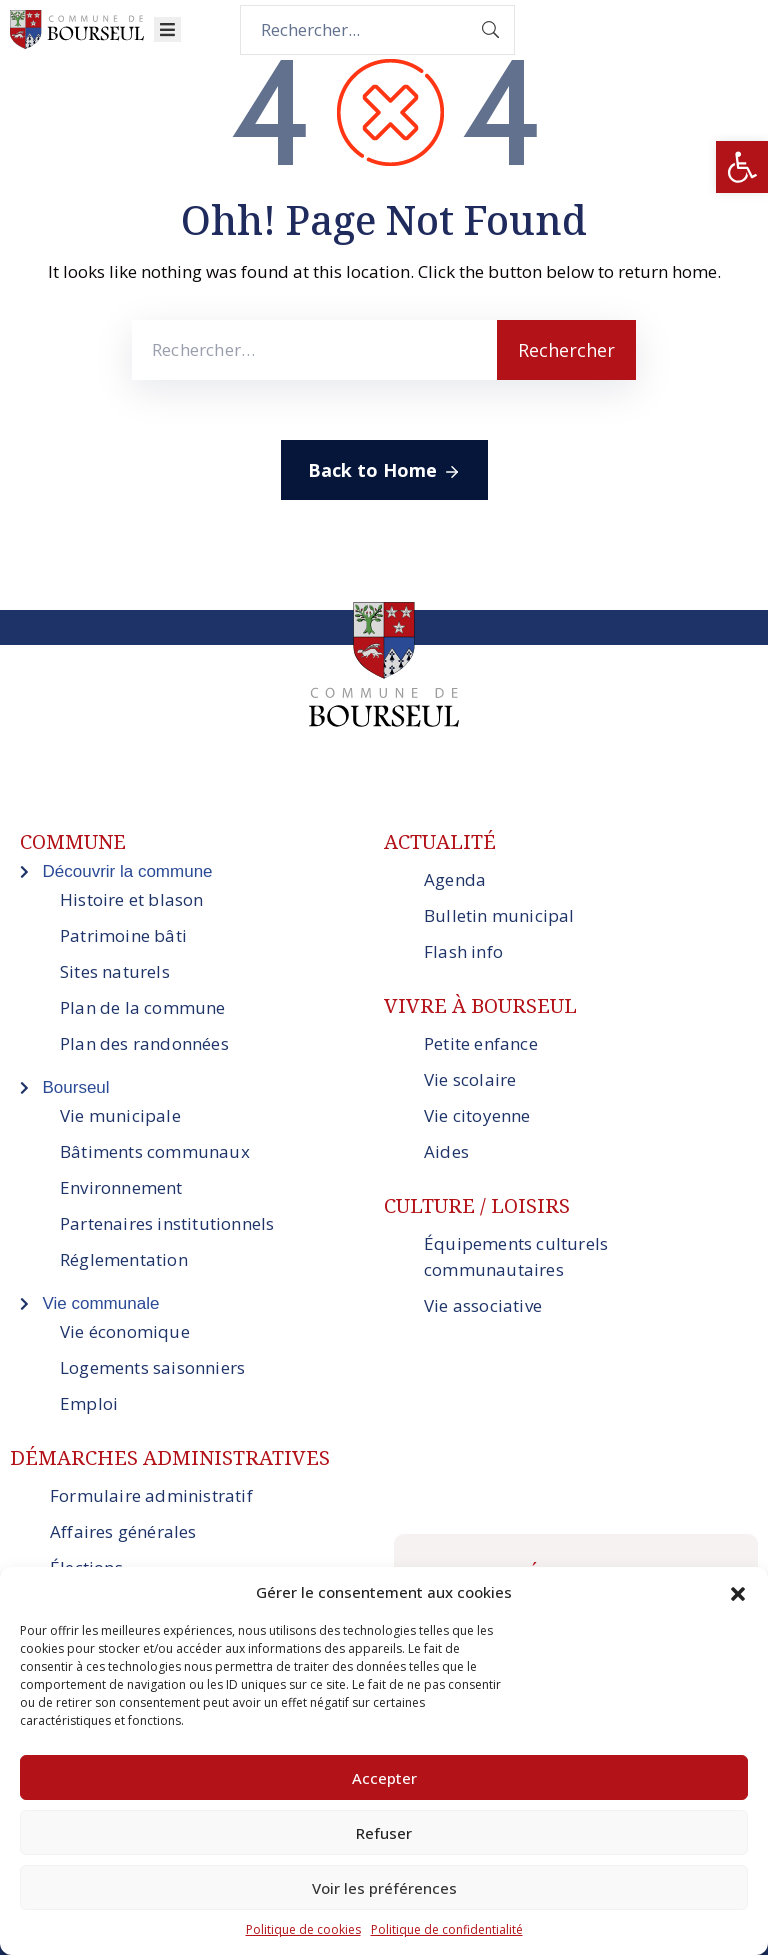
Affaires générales (123, 1531)
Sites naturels (115, 971)
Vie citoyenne (477, 1115)
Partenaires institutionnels (167, 1223)
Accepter (384, 1778)
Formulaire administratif (151, 1495)
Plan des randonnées (144, 1043)
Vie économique (125, 1331)
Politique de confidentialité (447, 1929)
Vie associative (483, 1305)
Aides (446, 1151)
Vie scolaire (470, 1079)
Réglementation (124, 1259)
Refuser (384, 1833)
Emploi (89, 1403)
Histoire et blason (132, 899)
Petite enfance (481, 1043)
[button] (742, 167)
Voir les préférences (384, 1888)
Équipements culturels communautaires (516, 1256)
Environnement (121, 1187)
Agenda (455, 879)
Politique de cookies (303, 1929)
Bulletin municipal (499, 915)
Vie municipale (120, 1115)
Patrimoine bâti (123, 935)
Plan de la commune (143, 1007)
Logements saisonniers (152, 1367)
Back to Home (384, 471)
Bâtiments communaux (155, 1151)
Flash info (463, 951)
